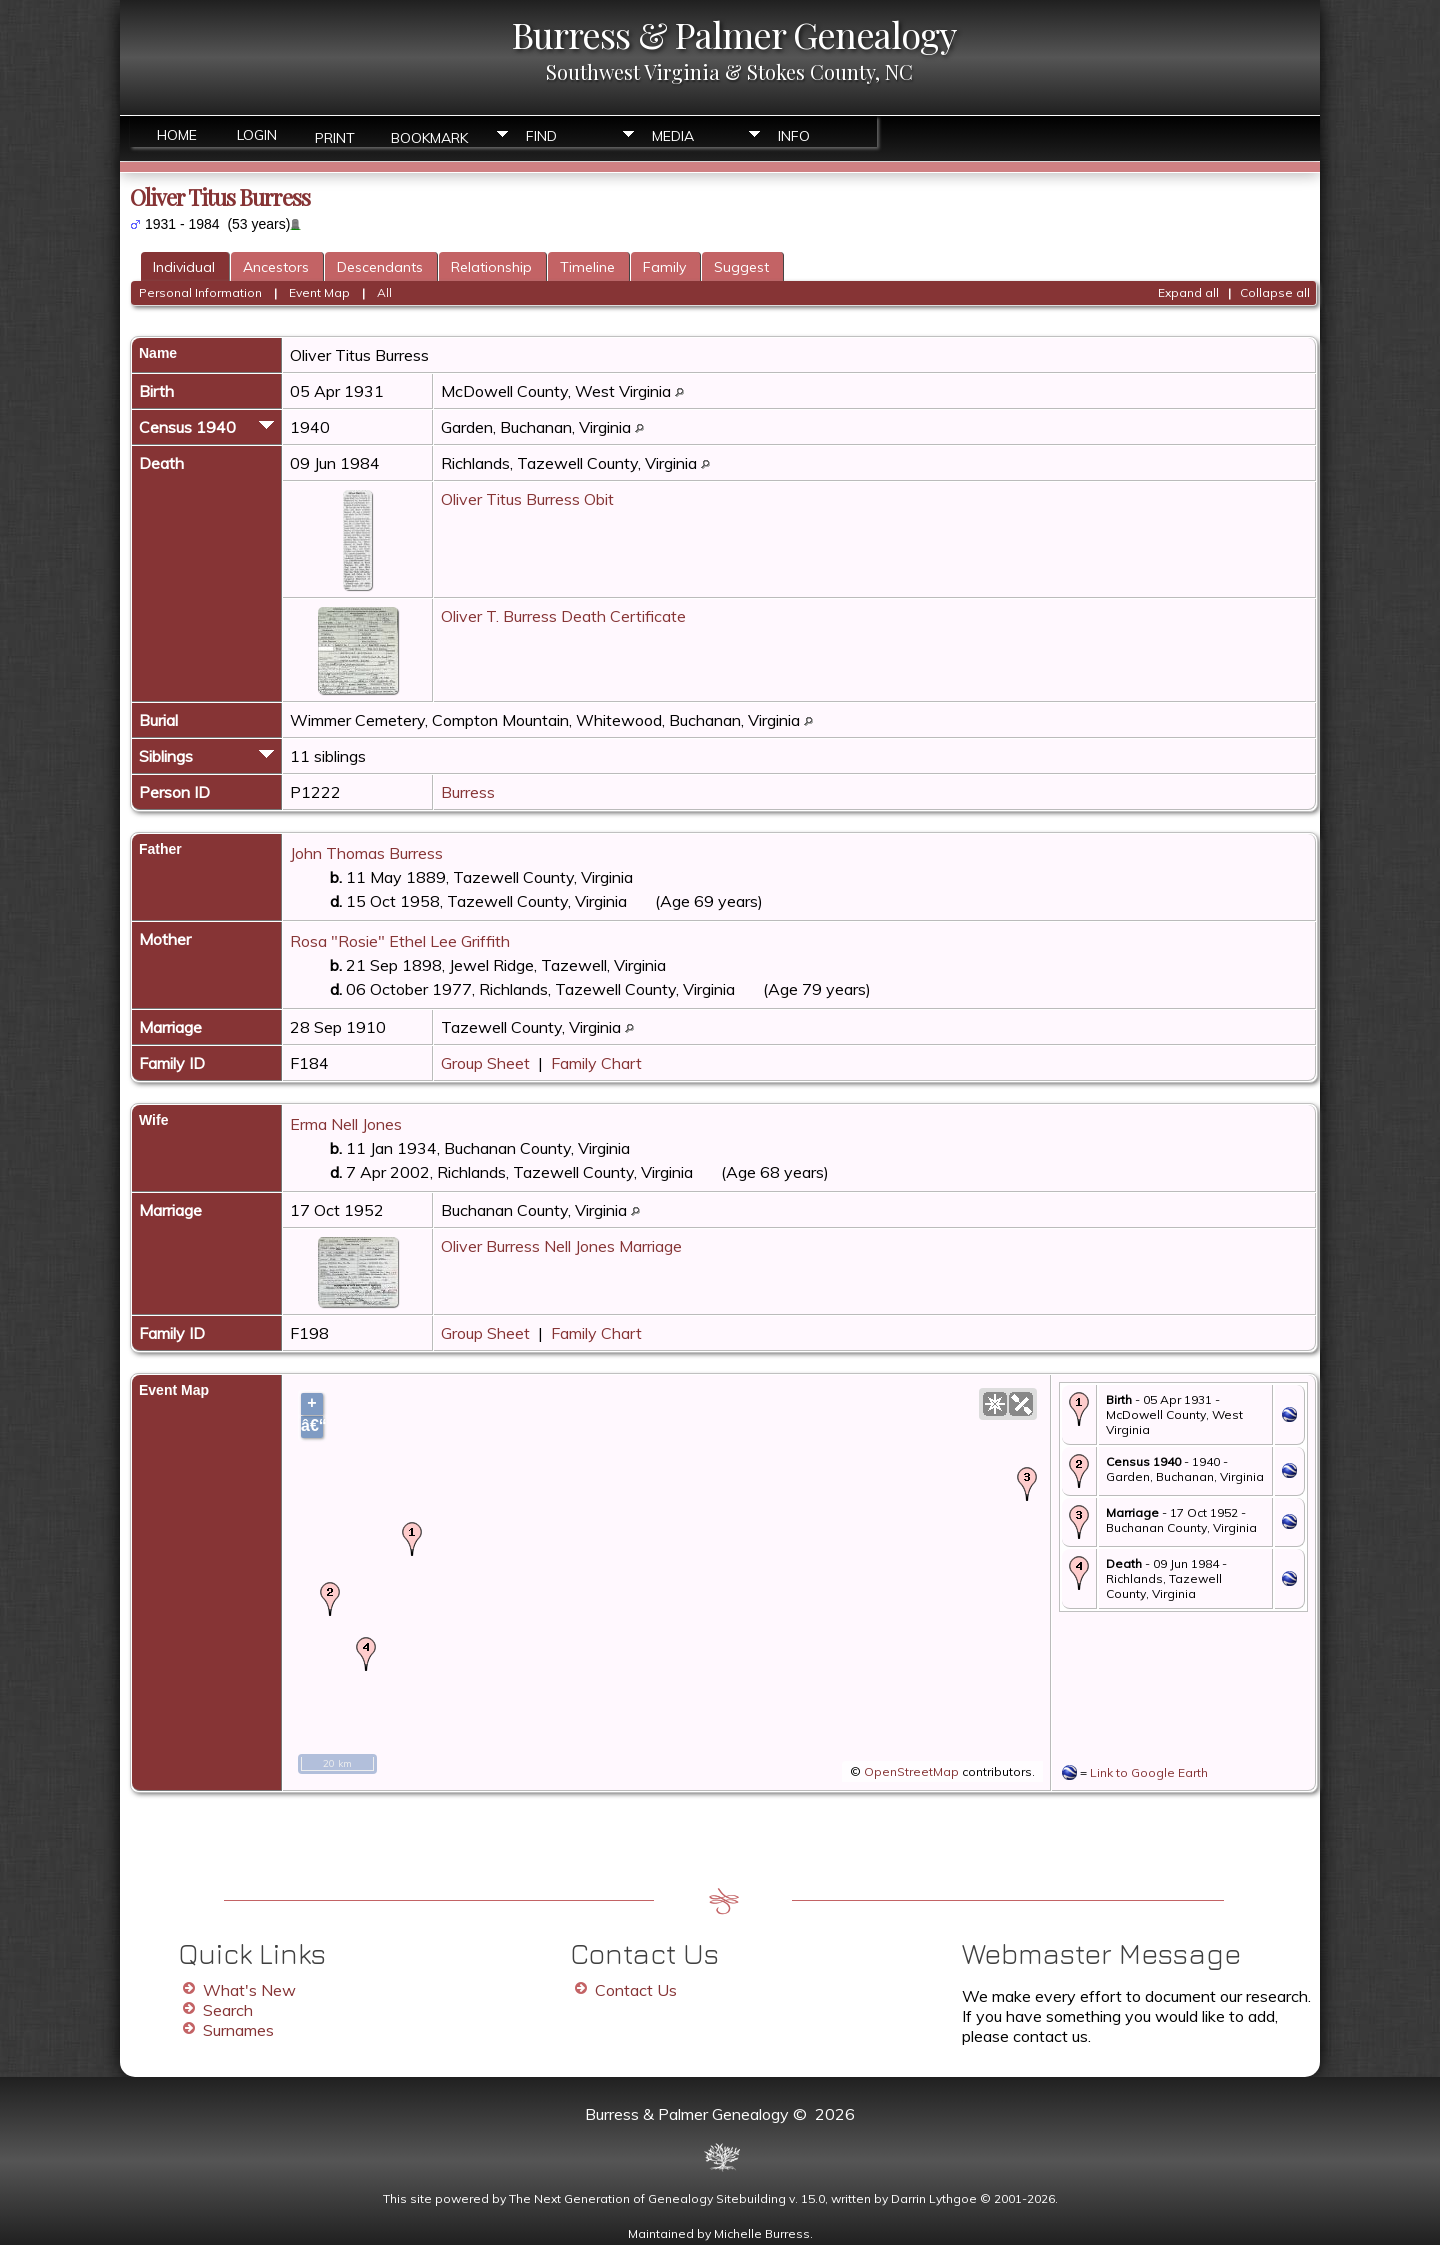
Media (673, 136)
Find (541, 136)
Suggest (741, 267)
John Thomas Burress (366, 853)
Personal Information (200, 292)
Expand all (1188, 292)
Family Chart (596, 1063)
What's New (249, 1990)
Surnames (238, 2030)
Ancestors (276, 267)
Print (335, 136)
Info (794, 136)
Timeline (587, 267)
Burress (468, 792)
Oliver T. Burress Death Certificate (563, 616)
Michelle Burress (762, 2233)
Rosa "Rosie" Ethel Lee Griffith (400, 941)
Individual (184, 267)
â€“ (312, 1425)
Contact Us (636, 1990)
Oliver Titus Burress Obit (527, 499)
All (384, 292)
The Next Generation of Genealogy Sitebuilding (647, 2198)
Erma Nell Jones (346, 1124)
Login (257, 135)
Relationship (491, 267)
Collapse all (1275, 292)
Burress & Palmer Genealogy (734, 34)
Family (664, 267)
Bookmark (429, 136)
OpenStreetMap (911, 1771)
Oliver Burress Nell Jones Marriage (561, 1246)
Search (228, 2010)
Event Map (319, 292)
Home (177, 135)
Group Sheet (485, 1063)
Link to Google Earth (1149, 1772)
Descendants (380, 267)
